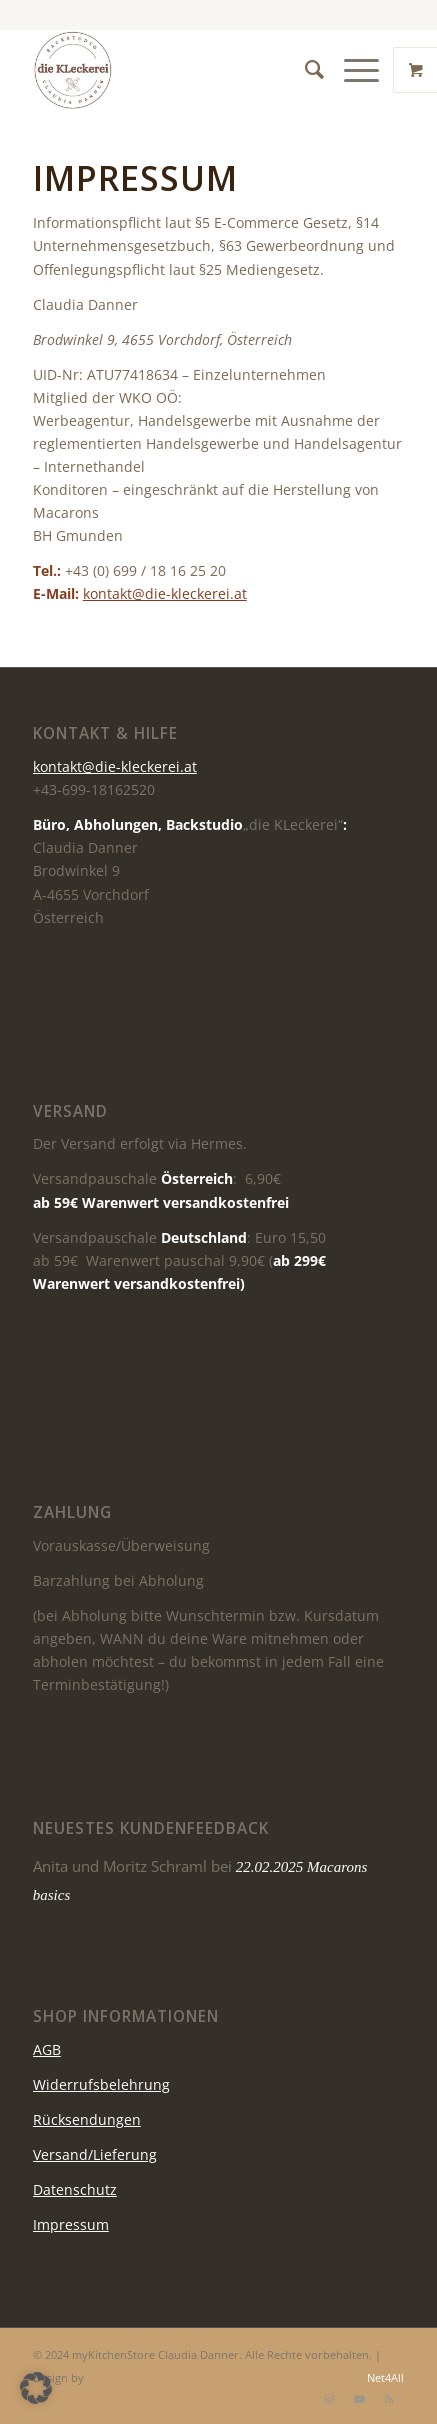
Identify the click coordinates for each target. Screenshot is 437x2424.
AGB (47, 2049)
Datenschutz (75, 2189)
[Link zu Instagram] (329, 2399)
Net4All (384, 2377)
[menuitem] (304, 70)
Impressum (71, 2224)
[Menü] (351, 70)
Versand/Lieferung (95, 2154)
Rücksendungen (87, 2119)
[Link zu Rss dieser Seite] (389, 2399)
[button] (36, 2388)
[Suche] (304, 70)
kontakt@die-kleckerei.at (165, 593)
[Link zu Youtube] (359, 2399)
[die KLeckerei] (181, 70)
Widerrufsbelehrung (101, 2084)
